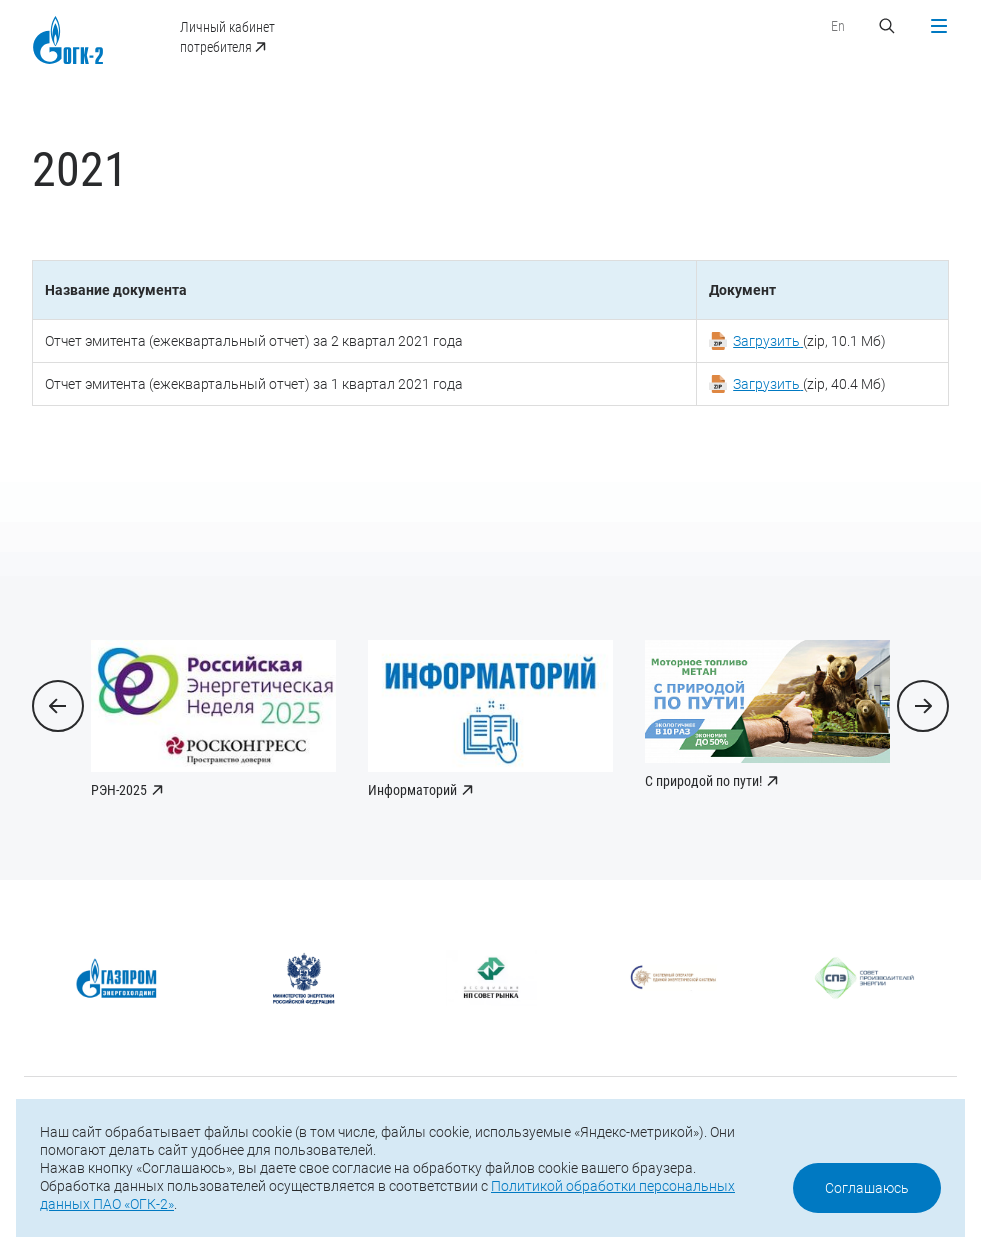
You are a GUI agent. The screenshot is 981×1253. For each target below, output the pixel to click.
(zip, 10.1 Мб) (809, 341)
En (838, 26)
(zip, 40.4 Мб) (809, 384)
